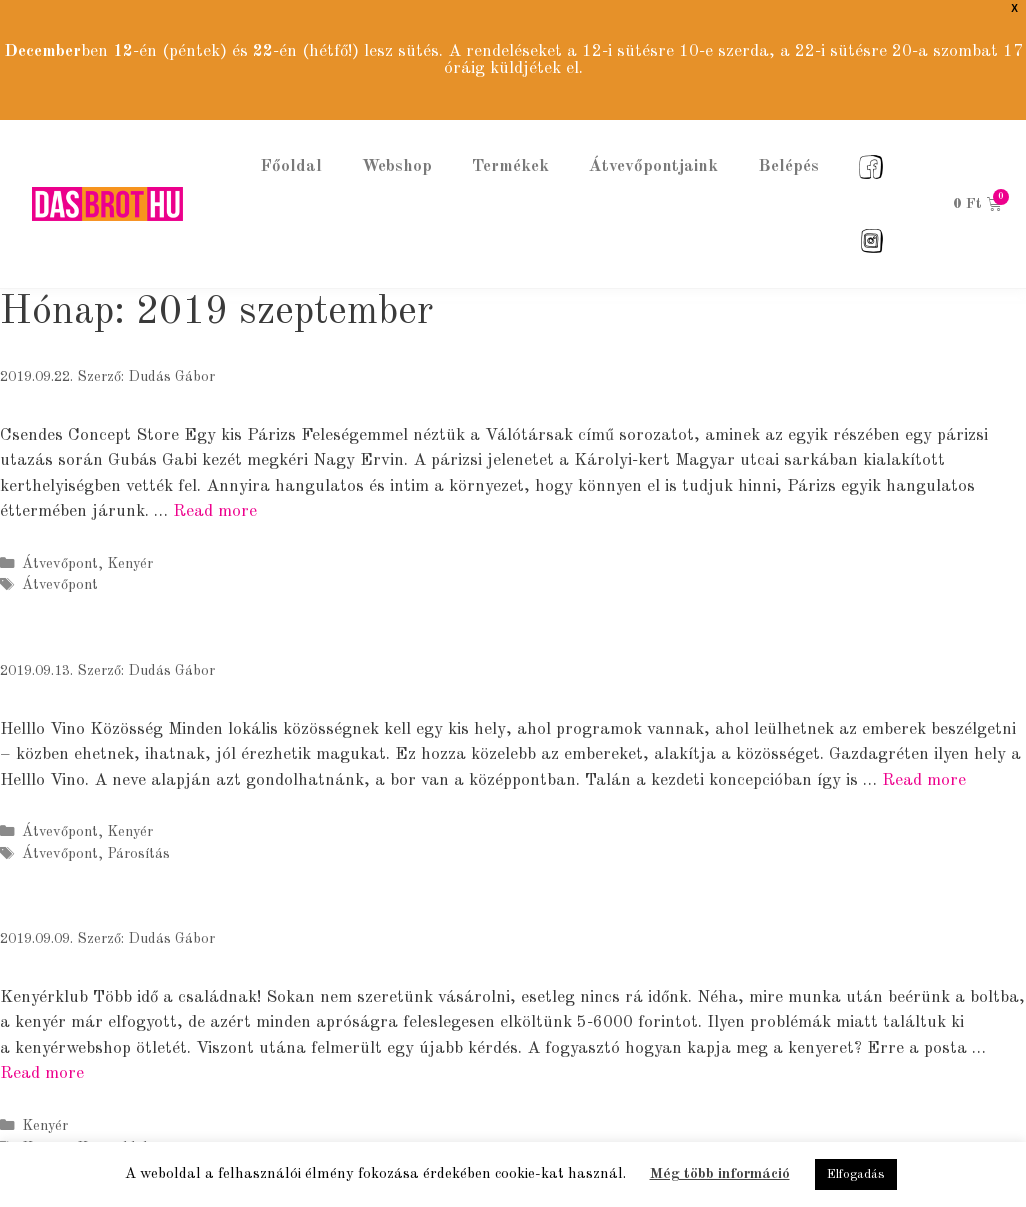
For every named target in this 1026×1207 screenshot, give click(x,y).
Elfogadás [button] (856, 1174)
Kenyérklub (114, 1132)
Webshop (397, 150)
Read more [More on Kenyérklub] (42, 1057)
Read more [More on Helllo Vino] (924, 764)
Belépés (788, 150)
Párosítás (138, 838)
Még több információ (720, 1174)
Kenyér (130, 548)
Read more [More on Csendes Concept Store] (215, 495)
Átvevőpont (60, 548)
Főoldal (291, 150)
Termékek (510, 150)
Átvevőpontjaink (653, 150)
